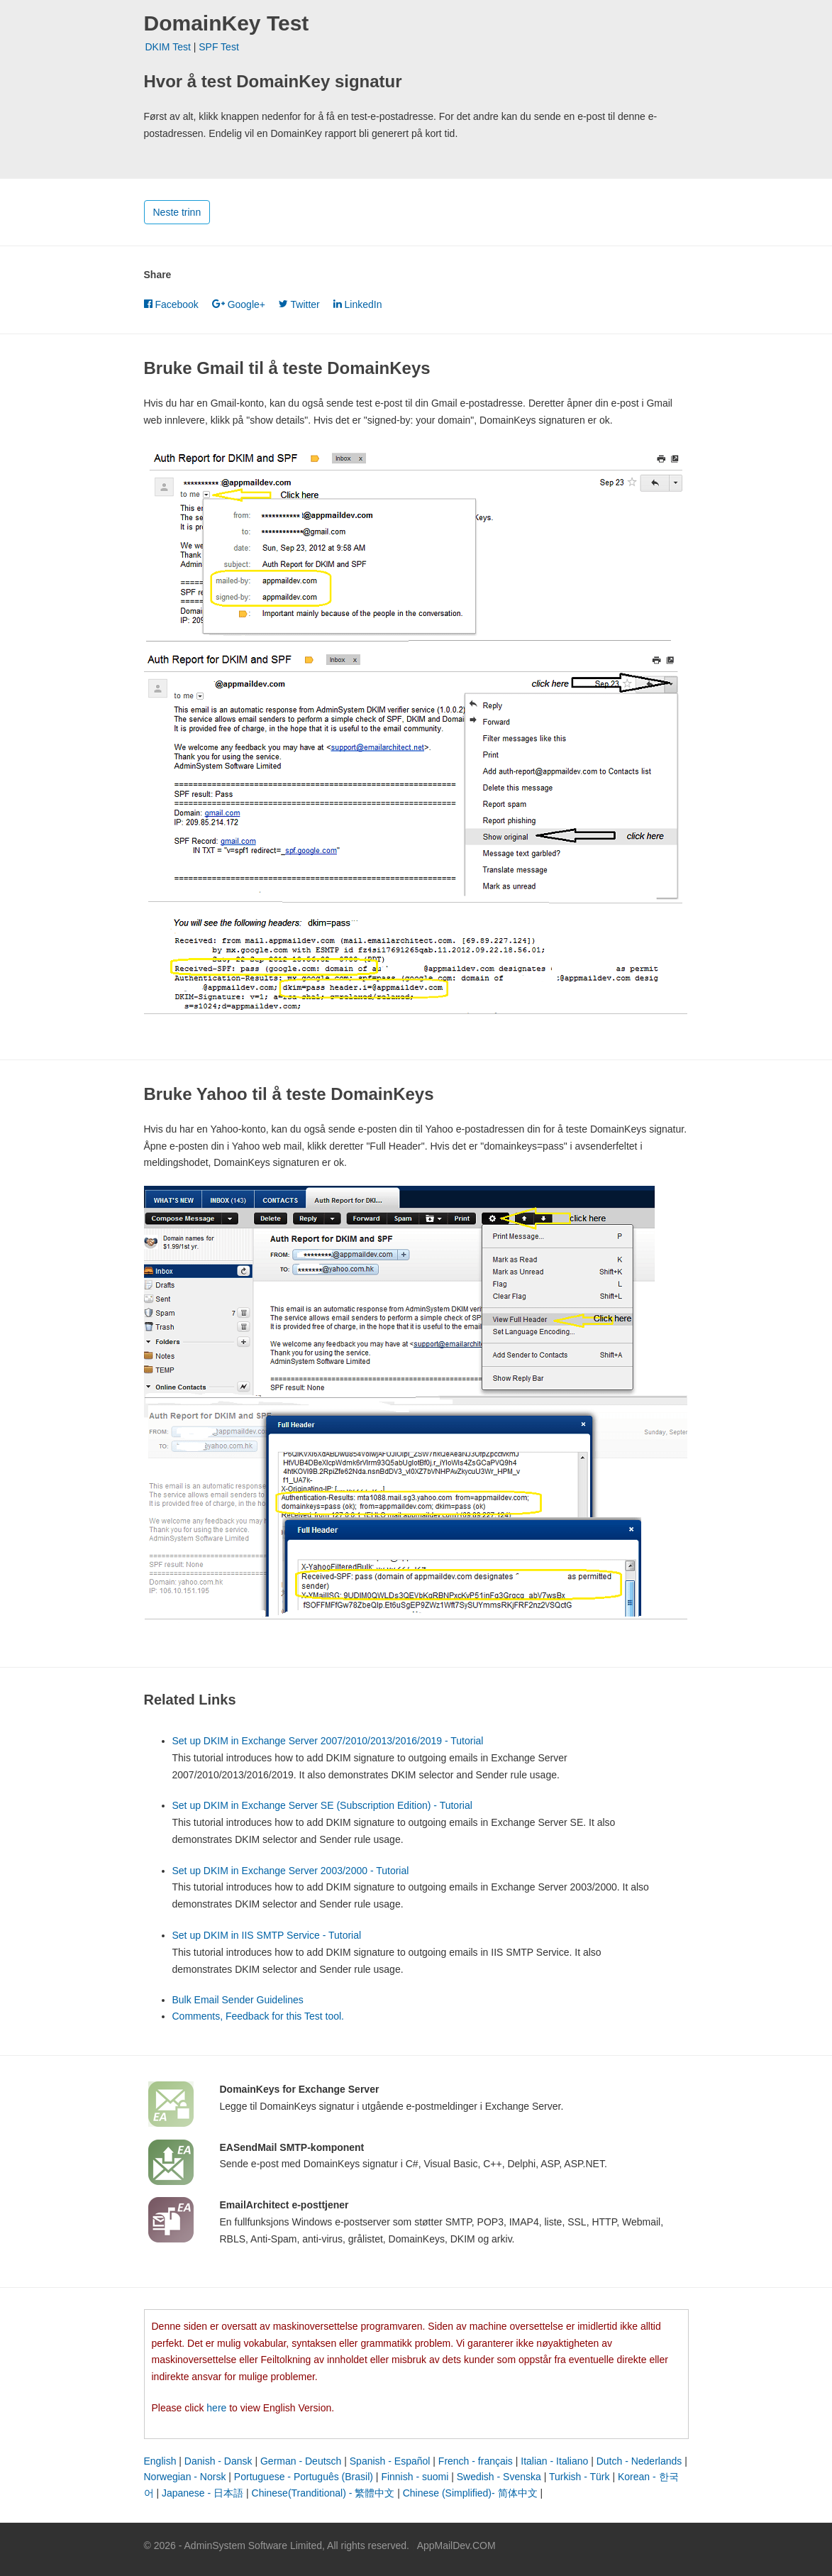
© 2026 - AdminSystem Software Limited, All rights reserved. (276, 2545)
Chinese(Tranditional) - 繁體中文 (323, 2493)
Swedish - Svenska (499, 2476)
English (160, 2461)
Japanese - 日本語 (202, 2493)
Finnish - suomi (414, 2476)
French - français (475, 2461)
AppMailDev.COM (456, 2545)
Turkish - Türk (579, 2476)
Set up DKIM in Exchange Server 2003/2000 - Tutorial (290, 1870)
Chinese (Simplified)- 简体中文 (470, 2493)
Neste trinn (177, 212)
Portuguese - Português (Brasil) (303, 2476)
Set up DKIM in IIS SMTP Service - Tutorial (267, 1935)
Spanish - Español (390, 2461)
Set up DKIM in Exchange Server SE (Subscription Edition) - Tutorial (322, 1805)
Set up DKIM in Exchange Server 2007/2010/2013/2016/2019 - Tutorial (328, 1740)
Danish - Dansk (218, 2461)
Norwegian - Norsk (185, 2476)
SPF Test (219, 47)
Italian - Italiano (554, 2461)
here (216, 2407)
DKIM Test (168, 47)
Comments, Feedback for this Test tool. (258, 2016)
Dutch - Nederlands (639, 2461)
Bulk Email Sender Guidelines (238, 1999)
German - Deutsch (300, 2461)
